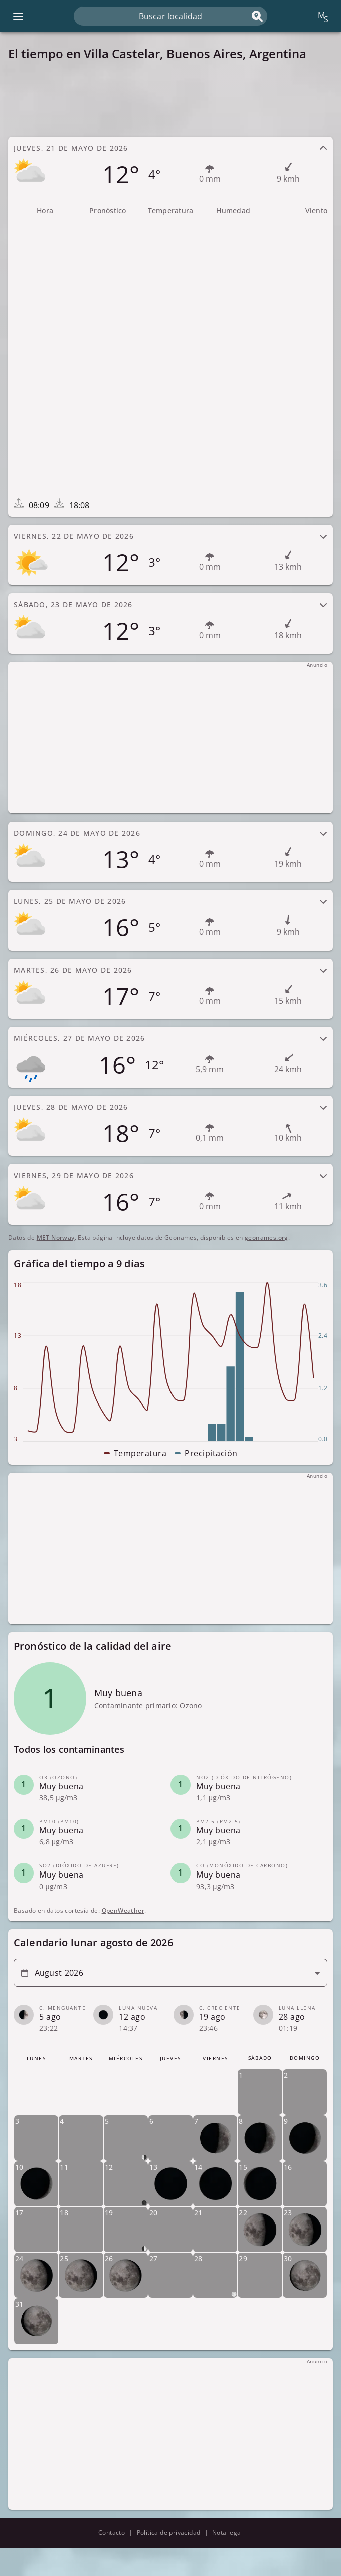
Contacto (111, 2532)
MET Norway (56, 1237)
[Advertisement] (170, 99)
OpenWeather (123, 1910)
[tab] (170, 167)
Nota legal (227, 2532)
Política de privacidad (169, 2532)
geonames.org (266, 1237)
